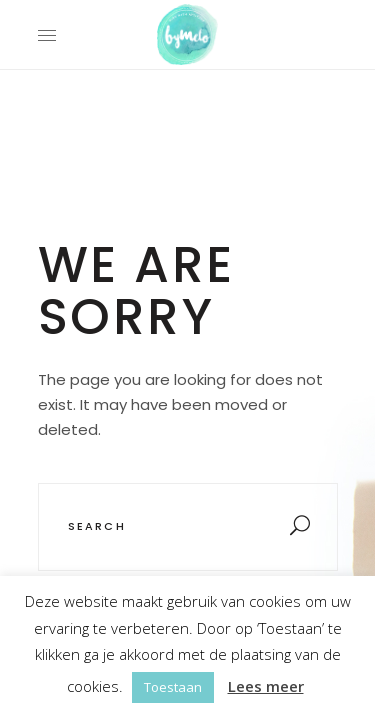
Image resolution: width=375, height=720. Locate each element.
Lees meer (266, 686)
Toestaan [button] (173, 687)
